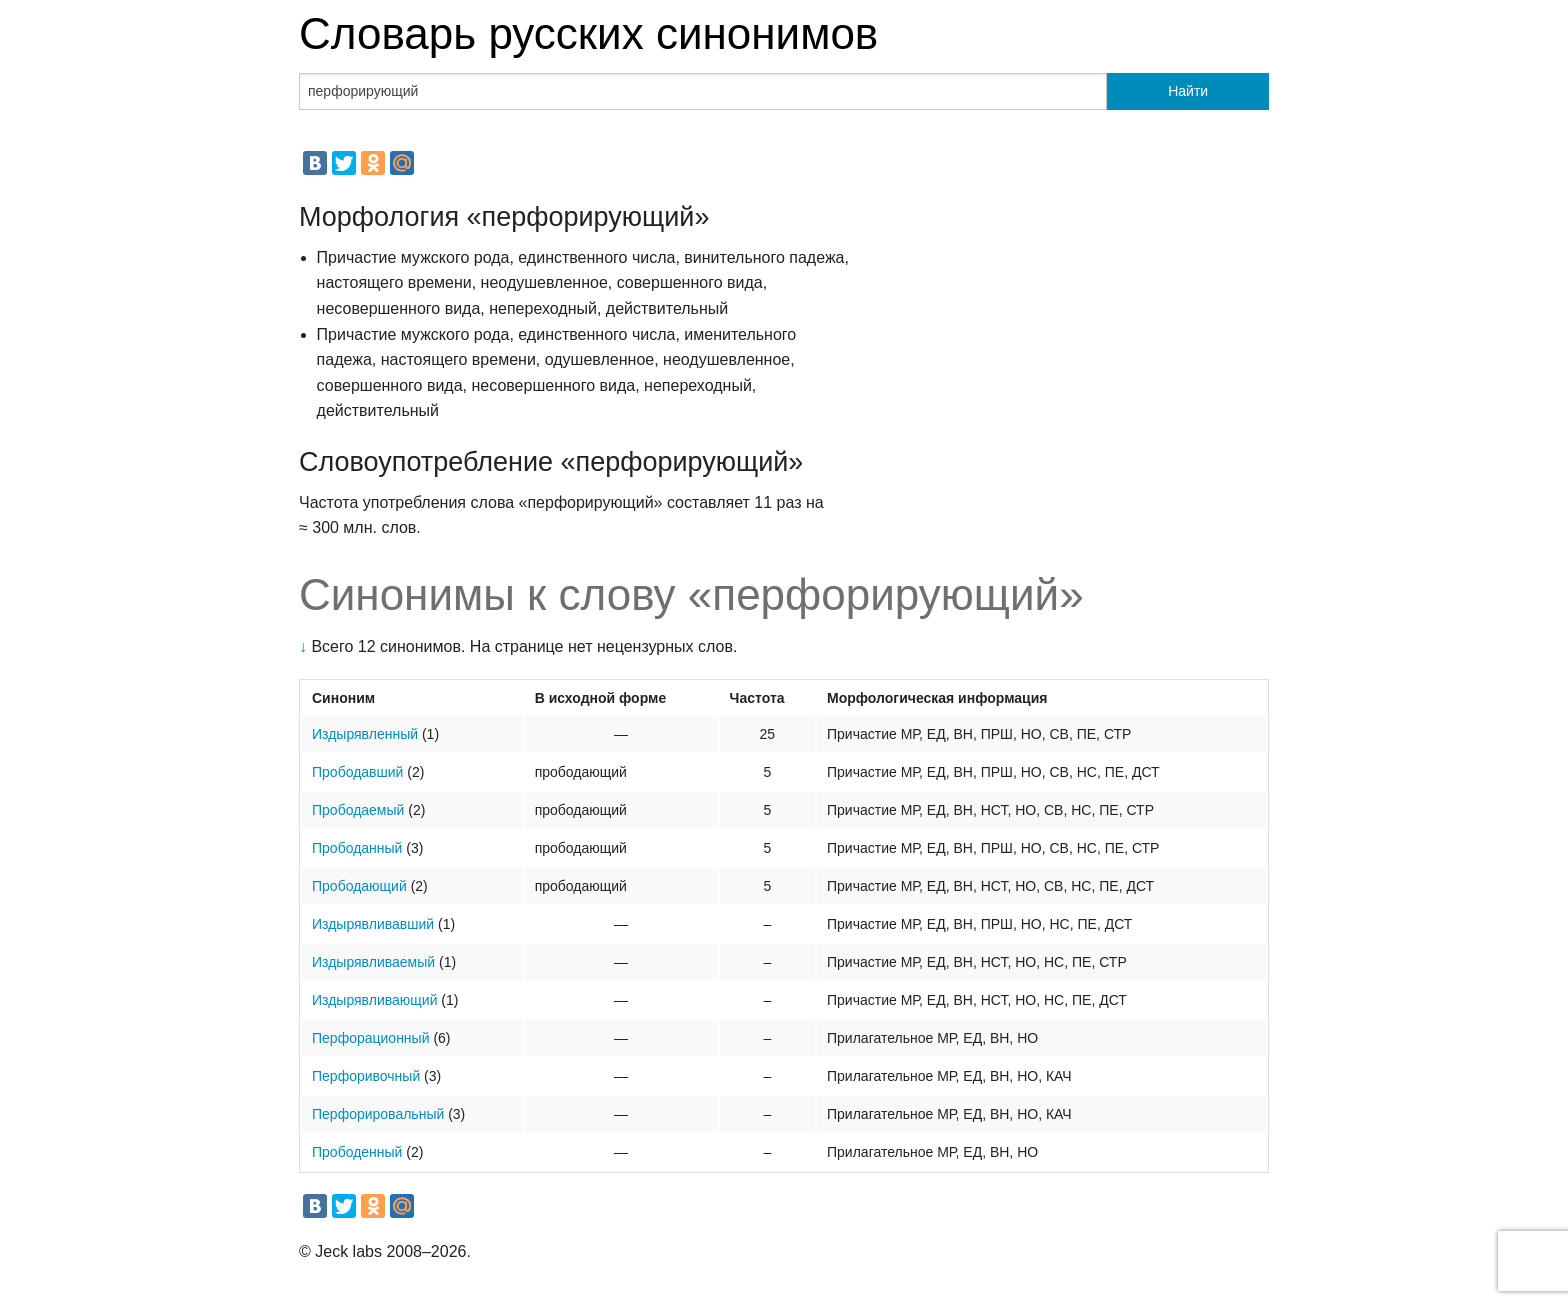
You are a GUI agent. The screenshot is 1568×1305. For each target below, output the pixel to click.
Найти (1188, 91)
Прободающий (359, 886)
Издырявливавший (373, 924)
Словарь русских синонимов (588, 33)
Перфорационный (370, 1038)
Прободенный (357, 1152)
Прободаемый (358, 810)
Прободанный (357, 848)
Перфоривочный (366, 1076)
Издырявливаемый (373, 962)
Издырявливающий (374, 1000)
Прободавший (357, 772)
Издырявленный (365, 734)
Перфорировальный (378, 1114)
